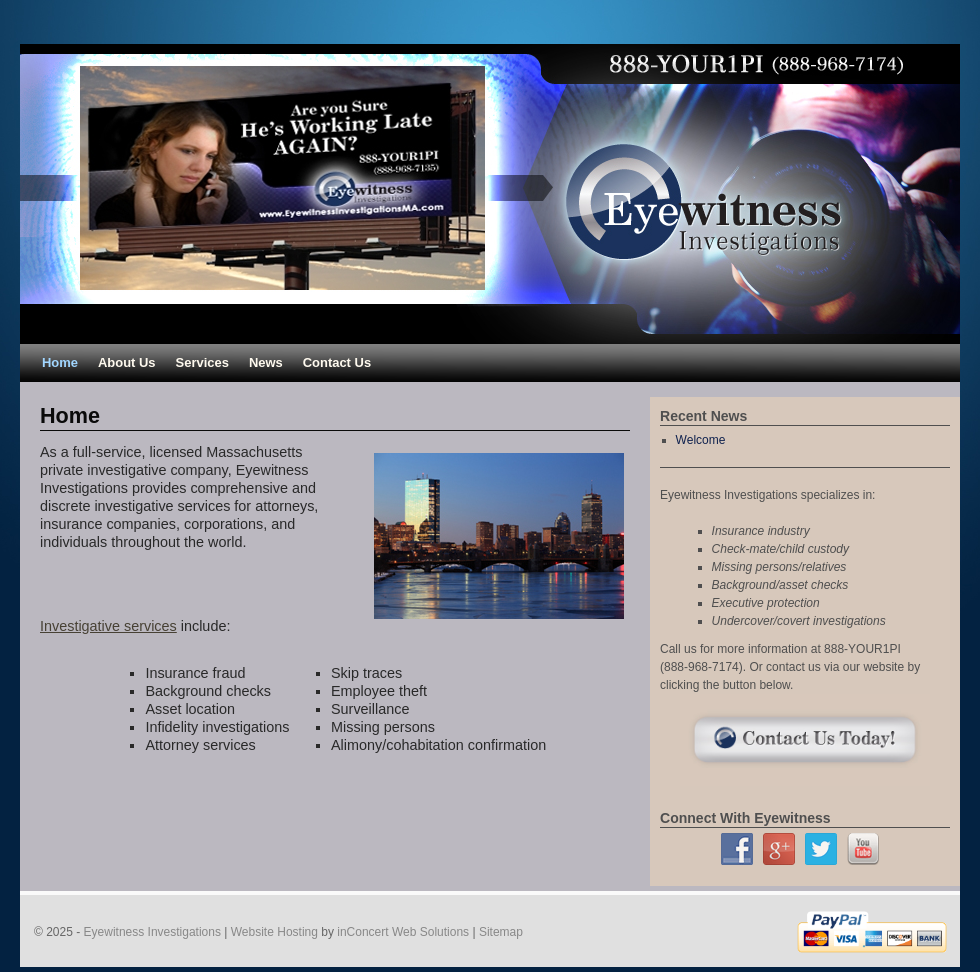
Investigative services (108, 626)
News (266, 362)
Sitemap (501, 932)
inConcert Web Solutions (403, 932)
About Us (127, 362)
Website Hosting (274, 932)
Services (202, 362)
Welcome (701, 440)
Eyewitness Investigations (152, 932)
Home (60, 362)
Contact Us (337, 362)
